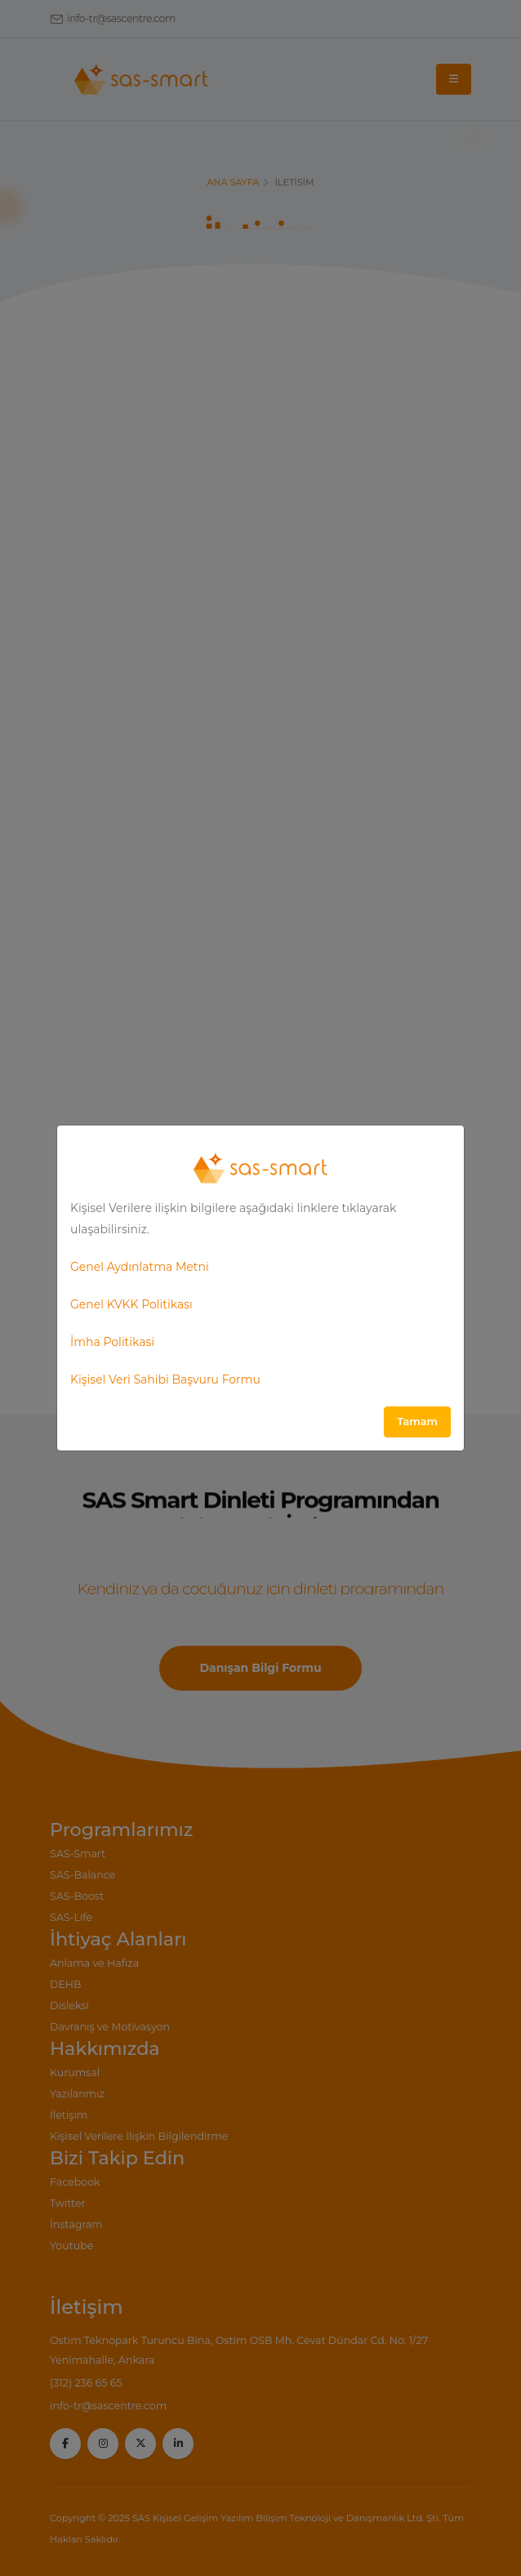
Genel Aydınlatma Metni (139, 1266)
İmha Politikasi (112, 1342)
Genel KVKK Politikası (131, 1304)
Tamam (417, 1421)
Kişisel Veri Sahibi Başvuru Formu (165, 1379)
